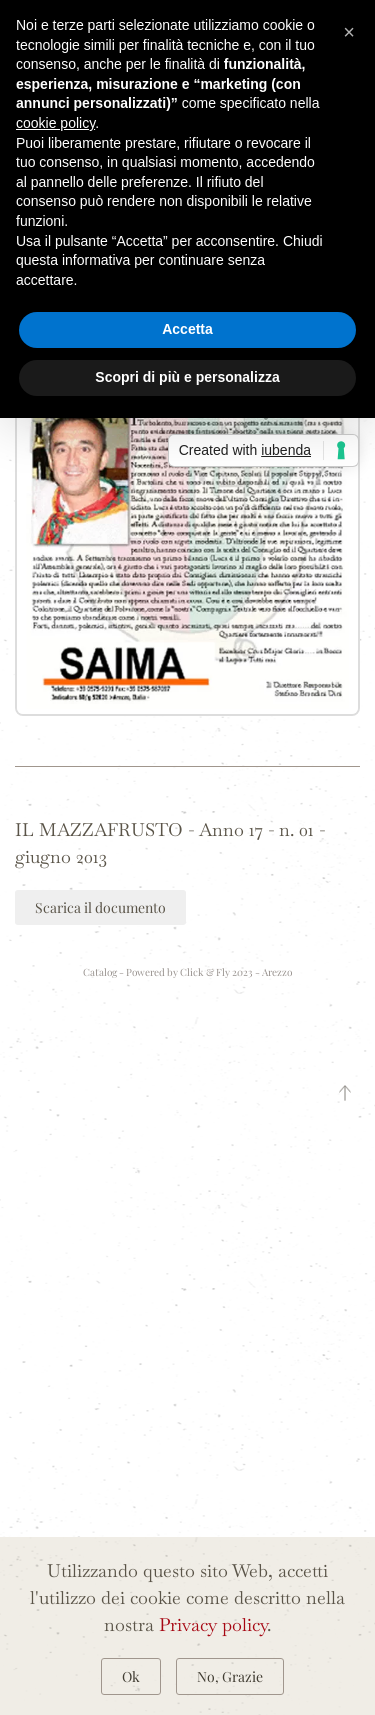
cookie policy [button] (55, 123)
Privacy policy (213, 1624)
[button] (187, 486)
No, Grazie (230, 1676)
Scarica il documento (100, 907)
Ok (131, 1676)
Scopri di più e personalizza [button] (187, 377)
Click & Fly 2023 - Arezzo (236, 972)
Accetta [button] (187, 329)
